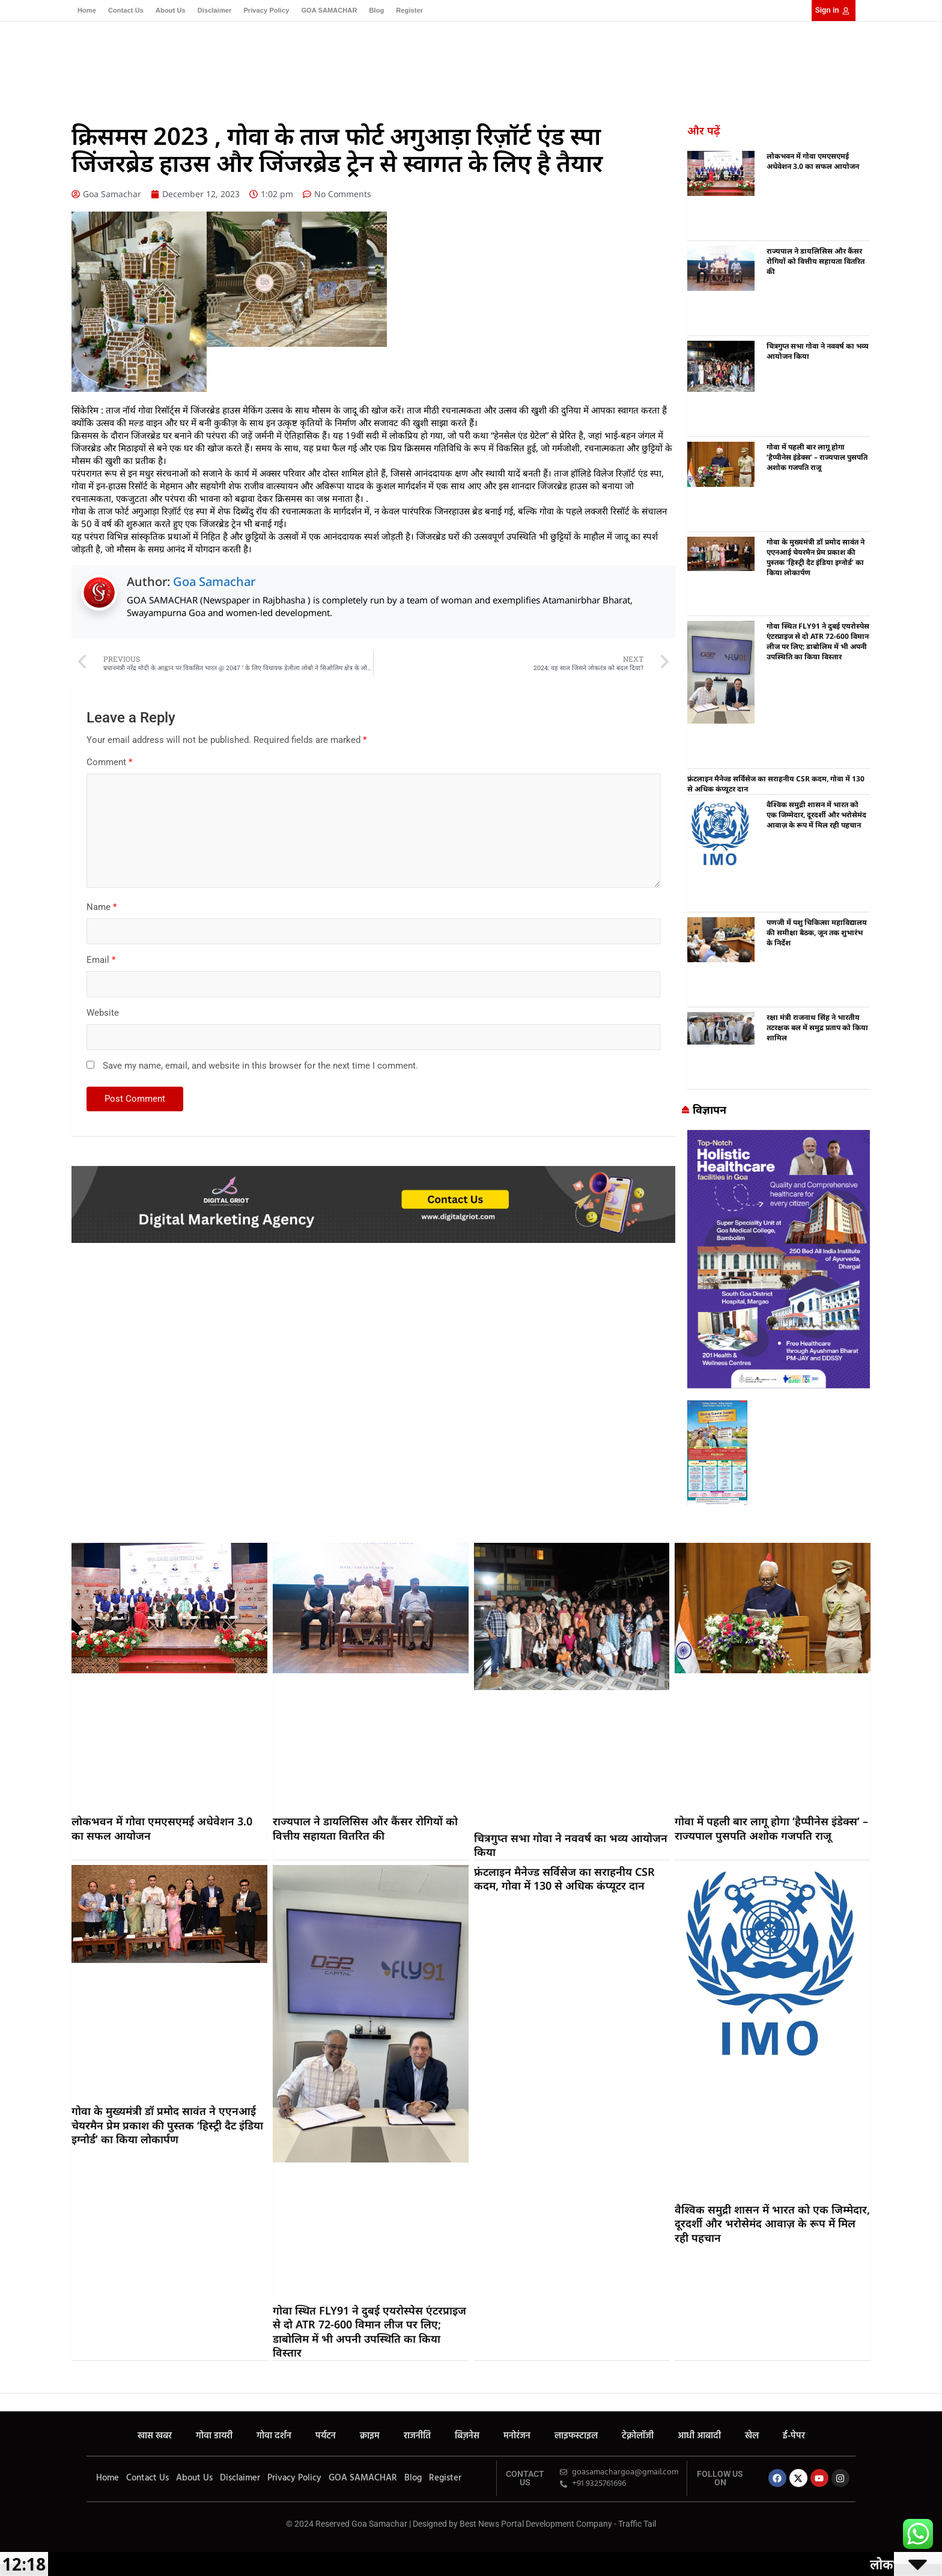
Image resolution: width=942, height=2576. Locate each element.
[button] (850, 63)
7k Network (37, 2356)
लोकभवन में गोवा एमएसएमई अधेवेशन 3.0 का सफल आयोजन (813, 161)
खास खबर (226, 60)
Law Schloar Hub (38, 2398)
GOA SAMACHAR (329, 10)
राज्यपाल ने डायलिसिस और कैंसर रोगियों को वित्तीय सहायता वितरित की (816, 261)
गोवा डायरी (271, 60)
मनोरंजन (481, 60)
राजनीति (410, 60)
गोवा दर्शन (314, 60)
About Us (171, 10)
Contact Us (126, 10)
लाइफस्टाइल (525, 60)
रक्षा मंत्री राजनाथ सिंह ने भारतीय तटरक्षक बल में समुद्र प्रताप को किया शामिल (817, 1027)
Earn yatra (50, 2534)
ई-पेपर (684, 60)
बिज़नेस (445, 60)
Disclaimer (215, 10)
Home (86, 10)
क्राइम (378, 60)
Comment (109, 762)
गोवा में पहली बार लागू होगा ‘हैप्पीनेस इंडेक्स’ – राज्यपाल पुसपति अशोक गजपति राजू (817, 457)
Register (409, 10)
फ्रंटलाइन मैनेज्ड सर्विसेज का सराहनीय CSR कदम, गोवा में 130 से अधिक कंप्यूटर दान (564, 1878)
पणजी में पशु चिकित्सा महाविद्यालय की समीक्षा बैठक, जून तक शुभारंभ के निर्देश (817, 932)
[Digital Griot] (373, 1172)
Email (101, 959)
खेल (658, 60)
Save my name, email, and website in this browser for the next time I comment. (260, 1065)
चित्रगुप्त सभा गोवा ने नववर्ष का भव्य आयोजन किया (570, 1845)
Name (102, 907)
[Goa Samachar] (778, 1136)
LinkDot (36, 2377)
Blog (376, 10)
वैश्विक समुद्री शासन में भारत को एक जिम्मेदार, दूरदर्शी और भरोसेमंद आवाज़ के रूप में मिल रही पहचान (816, 814)
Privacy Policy (266, 10)
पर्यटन (349, 60)
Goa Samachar (214, 581)
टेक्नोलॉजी (573, 60)
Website (103, 1012)
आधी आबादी (621, 60)
